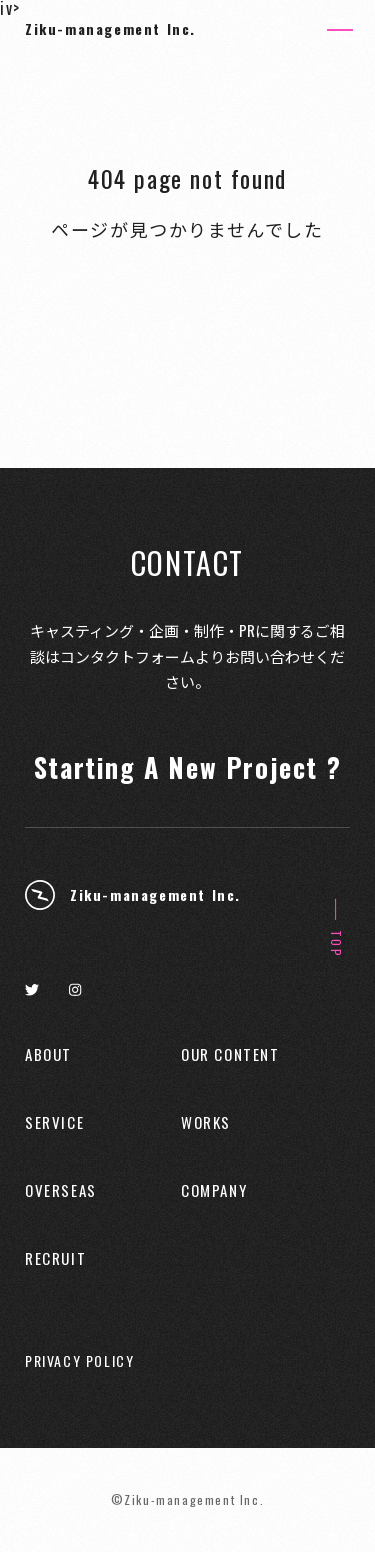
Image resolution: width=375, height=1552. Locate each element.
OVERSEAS (61, 1190)
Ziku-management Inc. (110, 28)
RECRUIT (55, 1258)
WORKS (206, 1122)
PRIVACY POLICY (79, 1361)
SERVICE (54, 1122)
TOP (336, 944)
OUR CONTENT (230, 1054)
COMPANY (214, 1190)
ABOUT (48, 1054)
